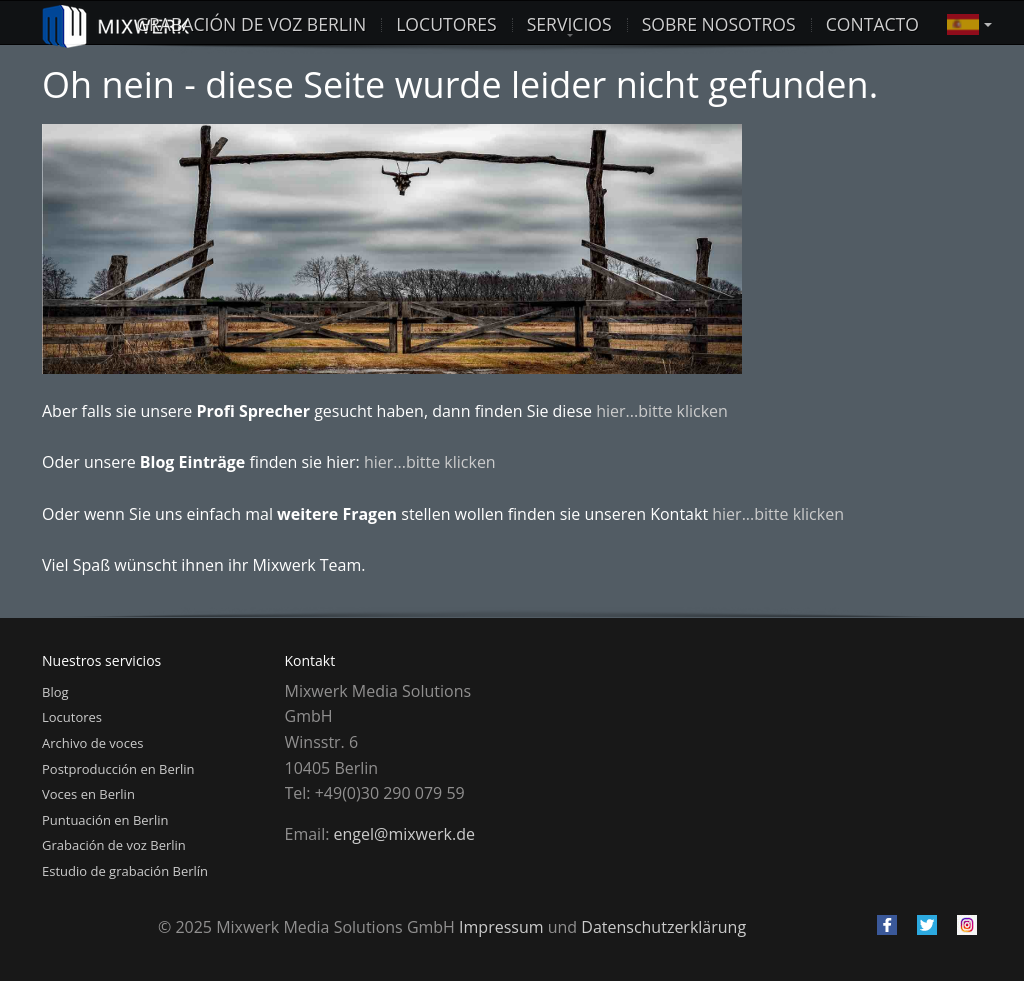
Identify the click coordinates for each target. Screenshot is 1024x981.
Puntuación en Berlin (105, 820)
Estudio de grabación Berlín (125, 871)
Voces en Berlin (88, 794)
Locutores (72, 717)
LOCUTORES (446, 23)
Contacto (872, 23)
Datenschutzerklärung (663, 927)
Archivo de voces (92, 743)
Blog (55, 692)
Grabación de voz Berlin (251, 23)
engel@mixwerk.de (404, 834)
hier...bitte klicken (662, 411)
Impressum (501, 927)
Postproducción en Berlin (118, 769)
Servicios (569, 23)
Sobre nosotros (719, 23)
